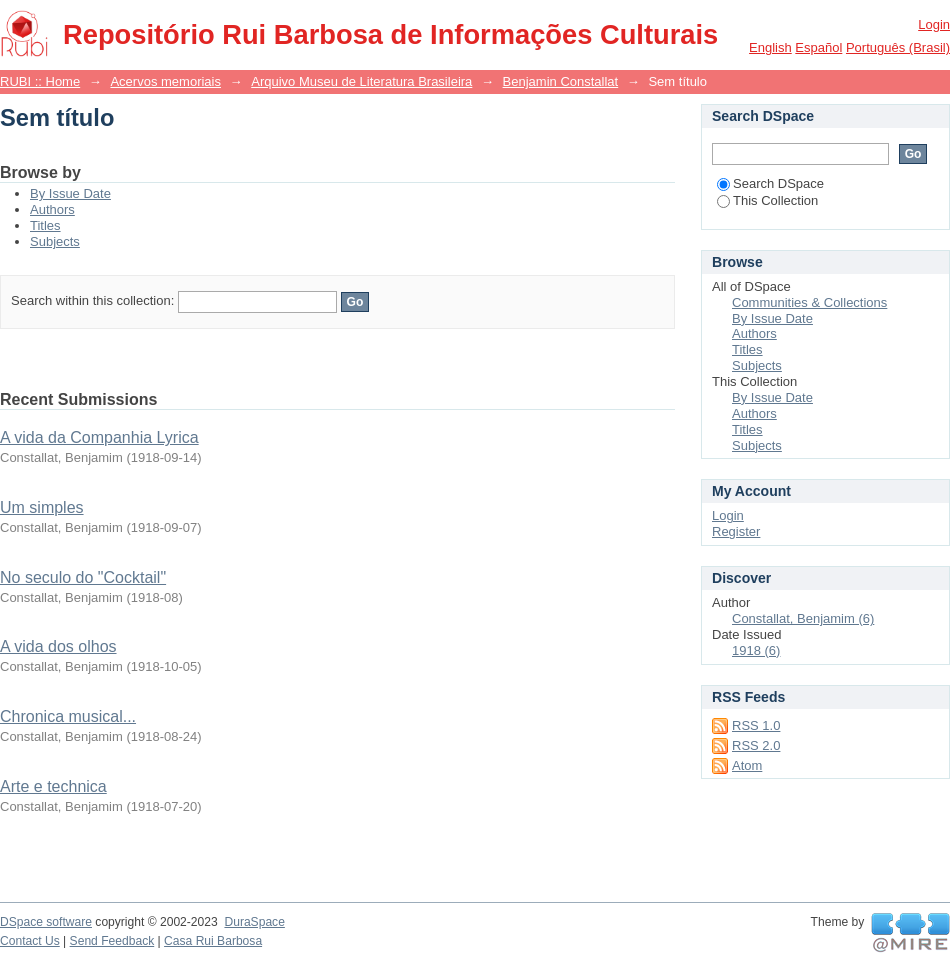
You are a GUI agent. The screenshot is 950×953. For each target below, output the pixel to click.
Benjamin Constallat (561, 81)
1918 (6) (756, 650)
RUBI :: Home (40, 81)
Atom (747, 765)
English (770, 47)
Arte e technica (53, 786)
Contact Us (30, 941)
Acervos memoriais (165, 81)
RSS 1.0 (756, 725)
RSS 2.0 (756, 745)
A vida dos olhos (58, 646)
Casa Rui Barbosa (213, 941)
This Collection (767, 200)
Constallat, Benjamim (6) (803, 618)
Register (736, 531)
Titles (45, 225)
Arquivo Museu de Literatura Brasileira (361, 81)
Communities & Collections (809, 302)
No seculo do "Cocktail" (83, 577)
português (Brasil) (898, 47)
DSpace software (46, 922)
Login (934, 24)
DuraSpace (254, 922)
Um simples (42, 507)
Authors (52, 209)
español (818, 47)
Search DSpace (770, 183)
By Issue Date (70, 193)
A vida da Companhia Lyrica (99, 437)
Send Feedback (112, 941)
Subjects (55, 241)
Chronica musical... (68, 716)
